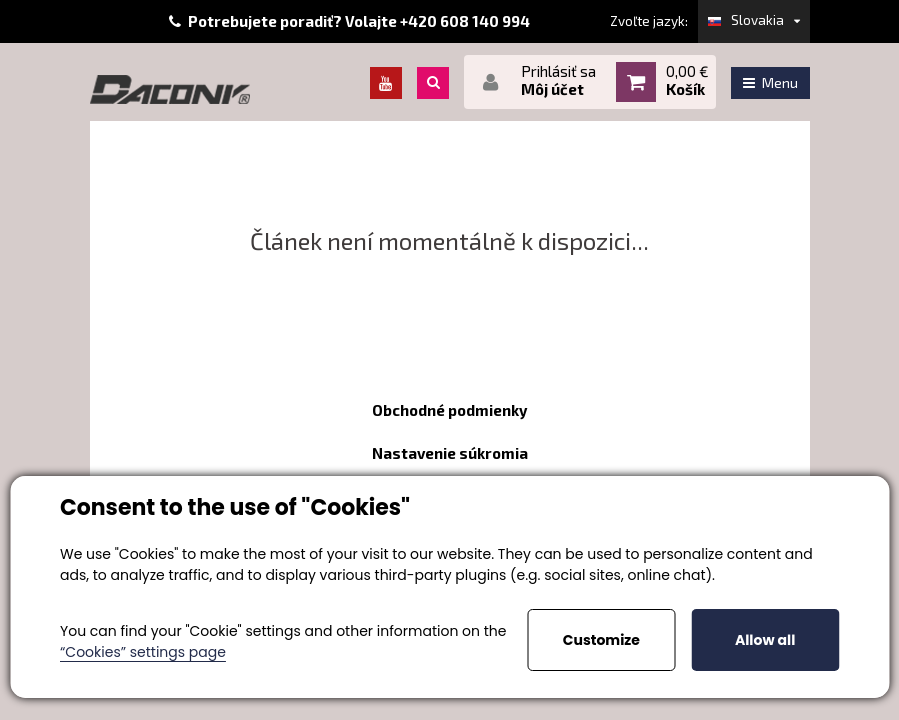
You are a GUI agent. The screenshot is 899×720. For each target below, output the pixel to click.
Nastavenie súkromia (450, 453)
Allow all (765, 640)
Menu (770, 82)
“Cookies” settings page (143, 652)
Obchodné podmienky (449, 410)
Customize (601, 640)
